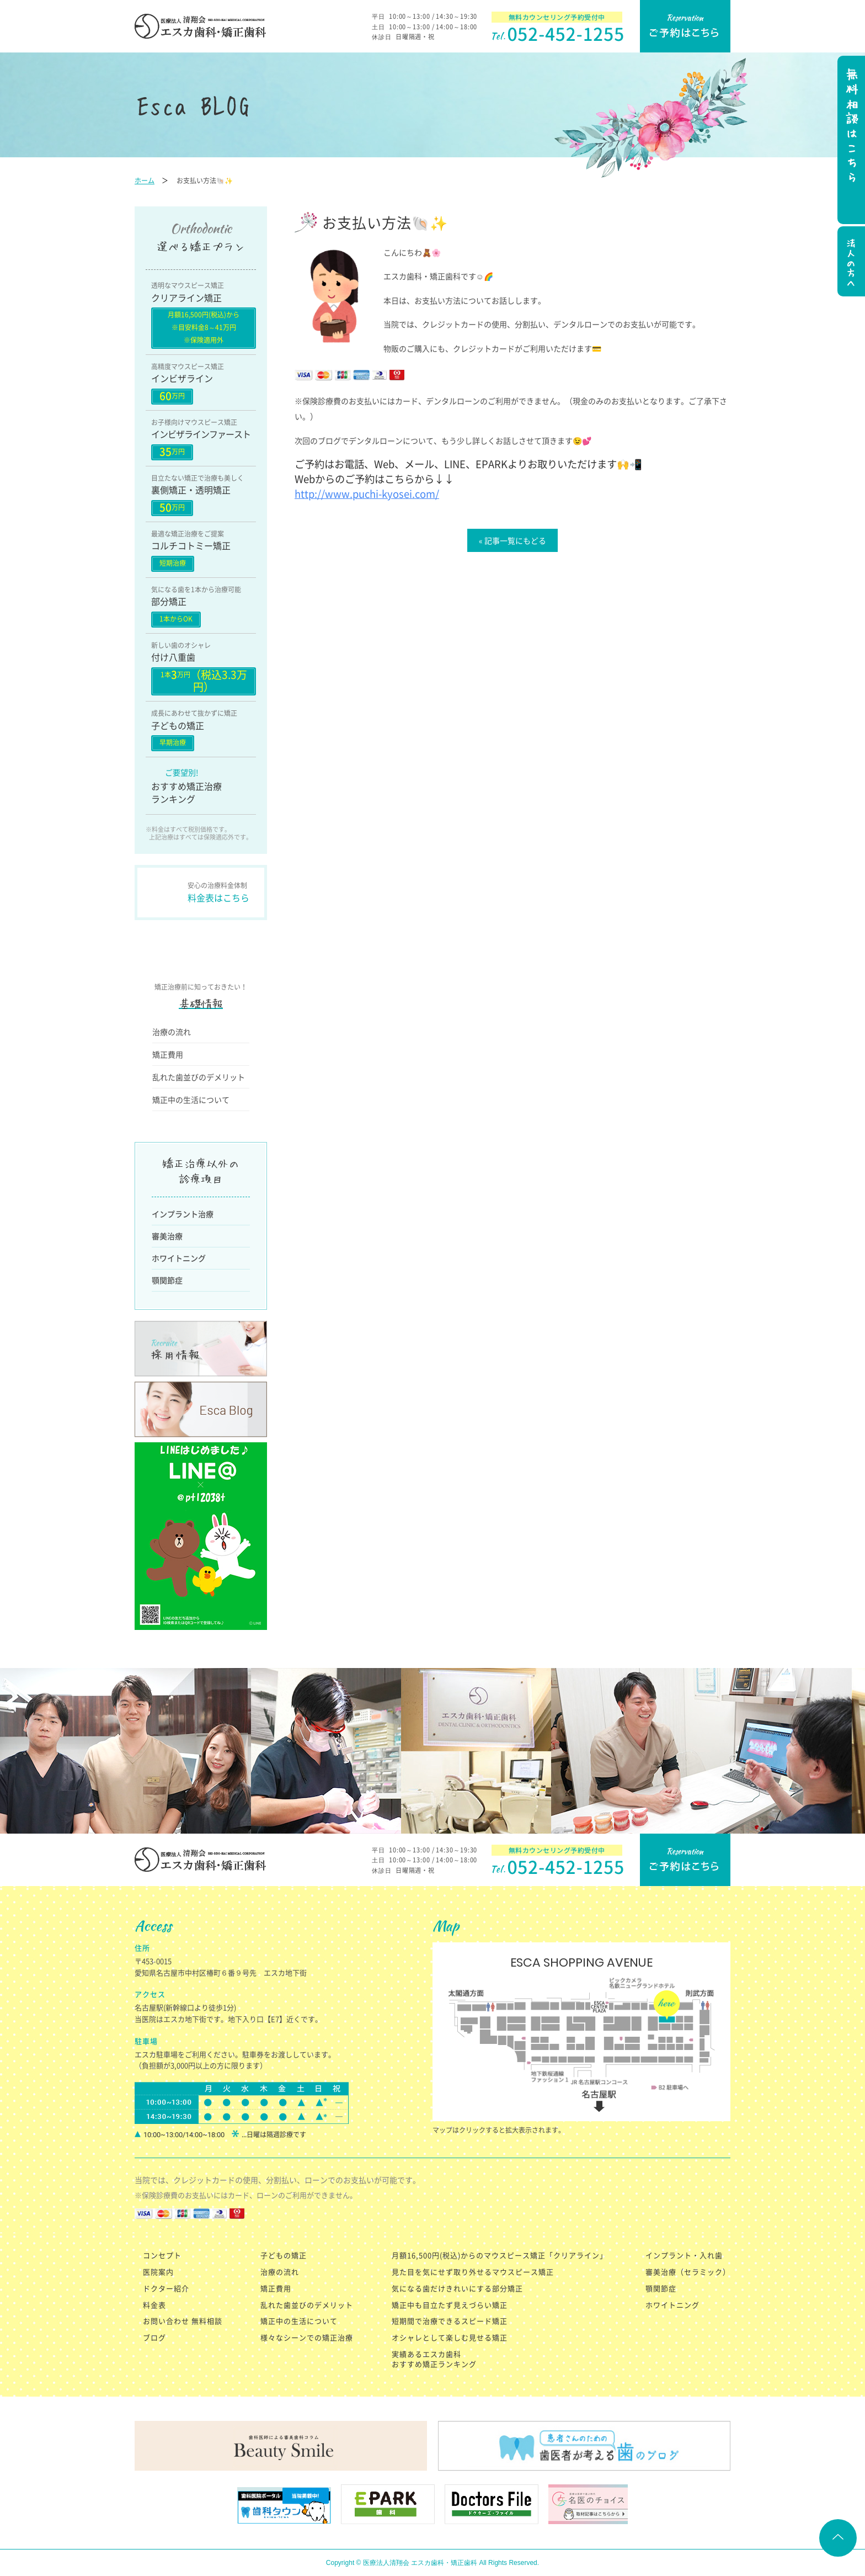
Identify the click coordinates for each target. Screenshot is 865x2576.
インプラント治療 (182, 1213)
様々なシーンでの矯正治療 (306, 2337)
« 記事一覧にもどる (512, 540)
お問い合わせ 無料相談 (182, 2320)
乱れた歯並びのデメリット (198, 1076)
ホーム (144, 180)
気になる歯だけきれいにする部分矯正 (457, 2288)
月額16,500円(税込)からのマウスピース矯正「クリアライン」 (499, 2255)
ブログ (154, 2337)
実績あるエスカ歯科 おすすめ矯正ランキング (434, 2359)
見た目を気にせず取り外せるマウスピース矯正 (473, 2271)
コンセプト (162, 2255)
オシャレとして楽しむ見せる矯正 (450, 2337)
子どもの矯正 (283, 2255)
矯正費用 (167, 1054)
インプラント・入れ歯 (684, 2255)
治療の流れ (171, 1031)
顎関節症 (167, 1280)
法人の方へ (850, 263)
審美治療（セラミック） (687, 2271)
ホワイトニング (179, 1257)
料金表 (154, 2304)
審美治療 (167, 1235)
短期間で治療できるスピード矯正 (450, 2320)
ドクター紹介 (166, 2288)
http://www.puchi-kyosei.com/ (367, 493)
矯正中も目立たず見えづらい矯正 (450, 2304)
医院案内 (158, 2271)
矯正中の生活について (190, 1099)
